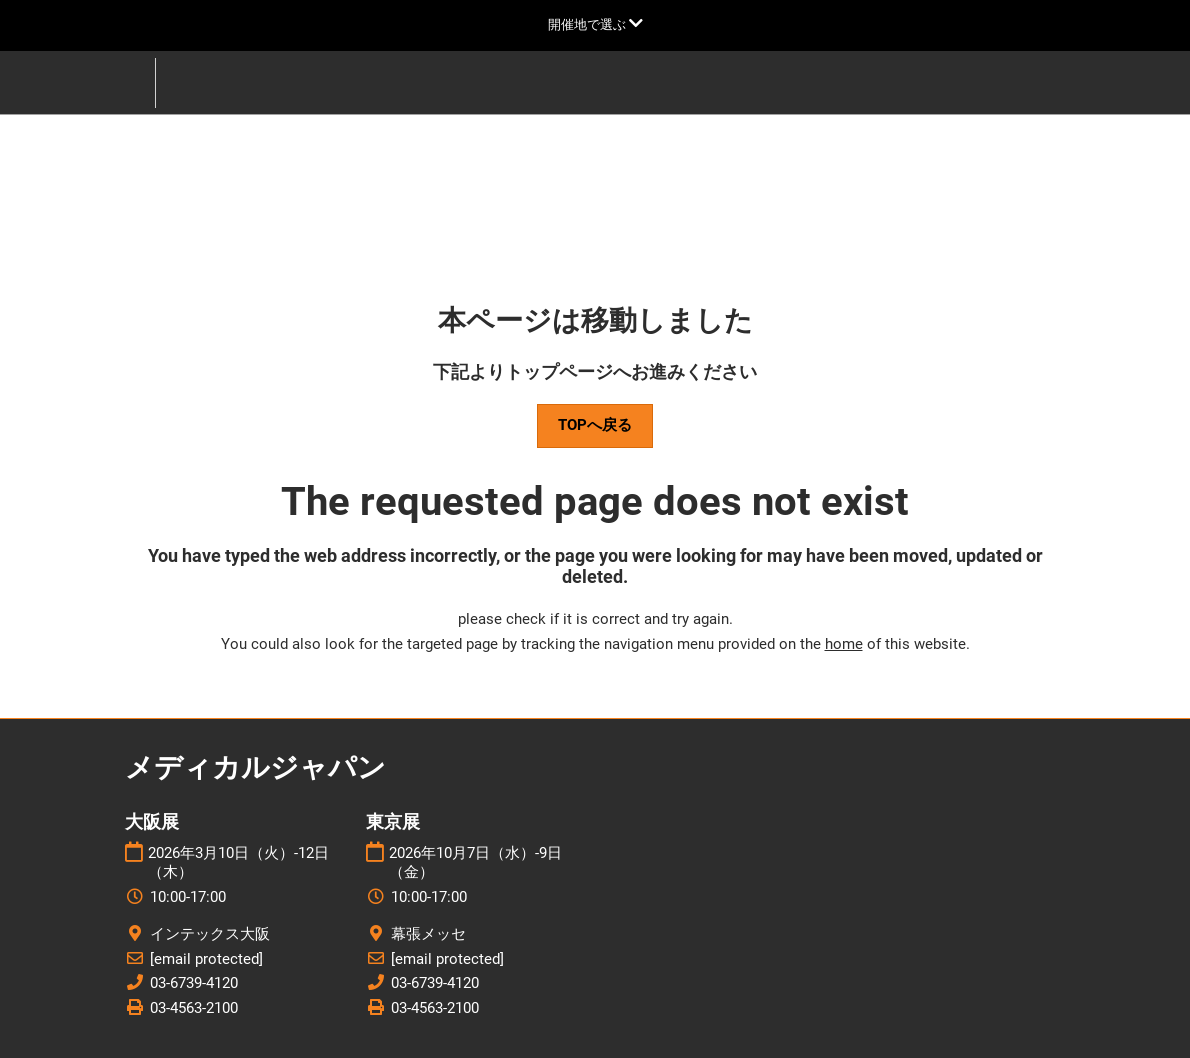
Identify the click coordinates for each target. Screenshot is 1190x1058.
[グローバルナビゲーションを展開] (595, 24)
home (844, 644)
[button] (595, 426)
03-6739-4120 (194, 983)
